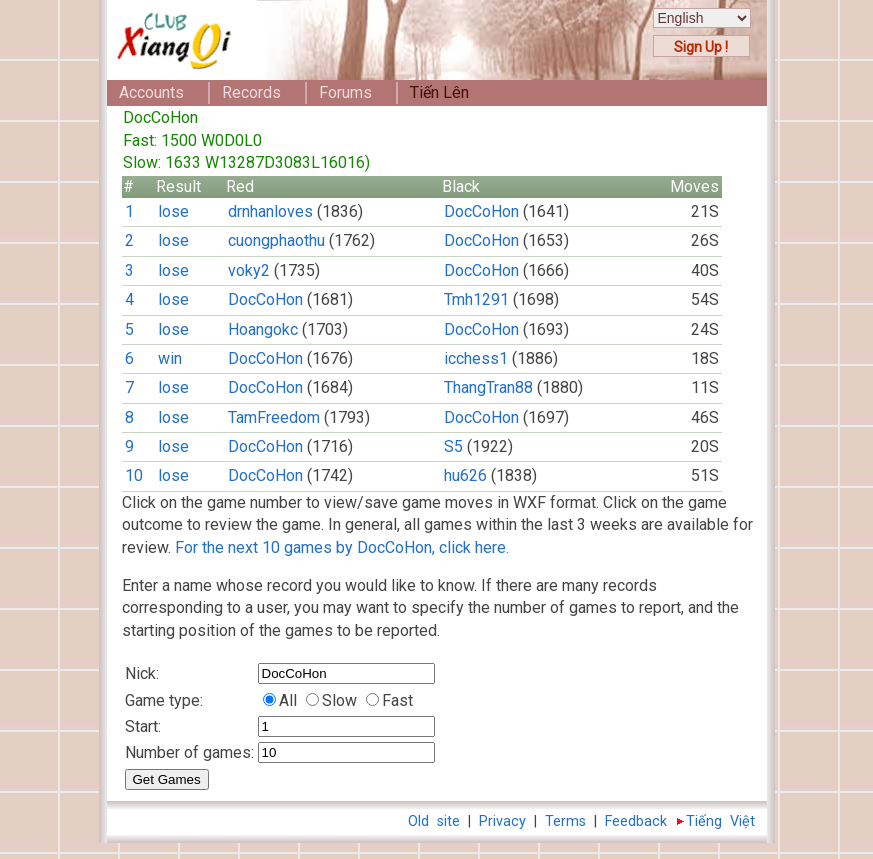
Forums (345, 92)
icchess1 (476, 358)
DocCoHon (481, 211)
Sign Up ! (701, 47)
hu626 (465, 475)
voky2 (249, 270)
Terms (565, 821)
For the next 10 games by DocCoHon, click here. (342, 547)
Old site (434, 821)
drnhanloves (270, 211)
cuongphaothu (276, 240)
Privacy (502, 821)
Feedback (636, 821)
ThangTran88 (488, 387)
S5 (453, 446)
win (170, 358)
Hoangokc (263, 329)
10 (134, 475)
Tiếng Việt (720, 821)
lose (173, 211)
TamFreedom (274, 417)
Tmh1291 (476, 299)
